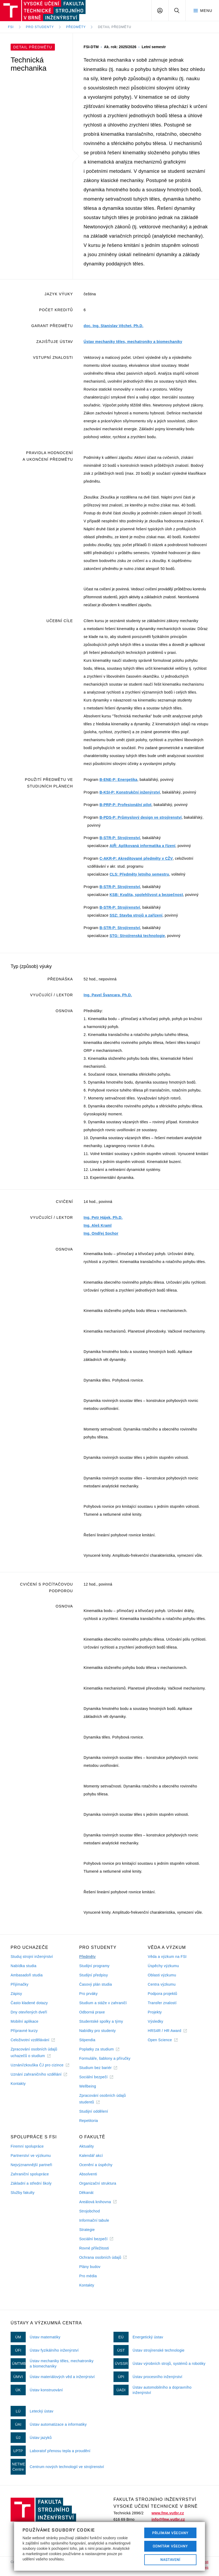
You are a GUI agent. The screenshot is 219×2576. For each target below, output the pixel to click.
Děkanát (86, 2192)
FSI (11, 27)
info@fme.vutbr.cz (168, 2519)
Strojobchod (89, 2211)
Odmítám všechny (170, 2546)
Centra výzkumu (162, 1984)
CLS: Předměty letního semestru (139, 874)
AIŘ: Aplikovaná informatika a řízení (142, 846)
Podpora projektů (162, 1993)
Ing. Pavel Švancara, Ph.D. (108, 995)
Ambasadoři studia (27, 1975)
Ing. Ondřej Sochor (101, 1233)
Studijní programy (94, 1966)
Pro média (88, 2276)
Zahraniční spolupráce (30, 2174)
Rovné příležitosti (94, 2248)
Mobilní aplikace (24, 2021)
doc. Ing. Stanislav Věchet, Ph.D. (113, 326)
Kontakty (18, 2083)
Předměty (76, 27)
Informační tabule (94, 2220)
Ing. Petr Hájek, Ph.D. (103, 1217)
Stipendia (87, 2040)
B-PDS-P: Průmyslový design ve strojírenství (140, 817)
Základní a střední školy (31, 2183)
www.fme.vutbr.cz (167, 2513)
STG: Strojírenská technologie (137, 936)
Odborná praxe (92, 2012)
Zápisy (16, 1993)
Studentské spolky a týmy (101, 2021)
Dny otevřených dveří (29, 2012)
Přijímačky (19, 1984)
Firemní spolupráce (27, 2146)
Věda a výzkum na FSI (167, 1956)
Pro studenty (40, 27)
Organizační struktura (97, 2183)
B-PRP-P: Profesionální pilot (125, 805)
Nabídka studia (23, 1966)
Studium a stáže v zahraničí (103, 2003)
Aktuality (86, 2146)
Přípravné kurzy (24, 2031)
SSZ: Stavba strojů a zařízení (136, 915)
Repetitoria (88, 2120)
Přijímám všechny (170, 2533)
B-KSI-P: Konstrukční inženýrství (129, 792)
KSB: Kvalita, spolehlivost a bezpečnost (146, 895)
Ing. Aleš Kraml (98, 1225)
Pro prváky (88, 1993)
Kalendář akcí (91, 2155)
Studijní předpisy (93, 1975)
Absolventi (88, 2174)
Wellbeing (87, 2086)
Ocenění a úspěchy (95, 2165)
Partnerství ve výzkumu (31, 2155)
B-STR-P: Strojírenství (119, 838)
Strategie (87, 2230)
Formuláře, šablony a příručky (104, 2058)
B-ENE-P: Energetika (118, 779)
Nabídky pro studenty (97, 2031)
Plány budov (89, 2267)
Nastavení (170, 2559)
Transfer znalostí (162, 2003)
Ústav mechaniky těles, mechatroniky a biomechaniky (133, 341)
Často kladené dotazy (29, 2003)
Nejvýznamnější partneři (31, 2165)
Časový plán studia (95, 1984)
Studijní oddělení (93, 2111)
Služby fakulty (22, 2192)
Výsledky (155, 2021)
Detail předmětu (114, 27)
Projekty (155, 2012)
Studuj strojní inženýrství (32, 1956)
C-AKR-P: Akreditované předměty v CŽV (136, 858)
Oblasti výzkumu (162, 1975)
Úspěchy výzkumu (163, 1966)
